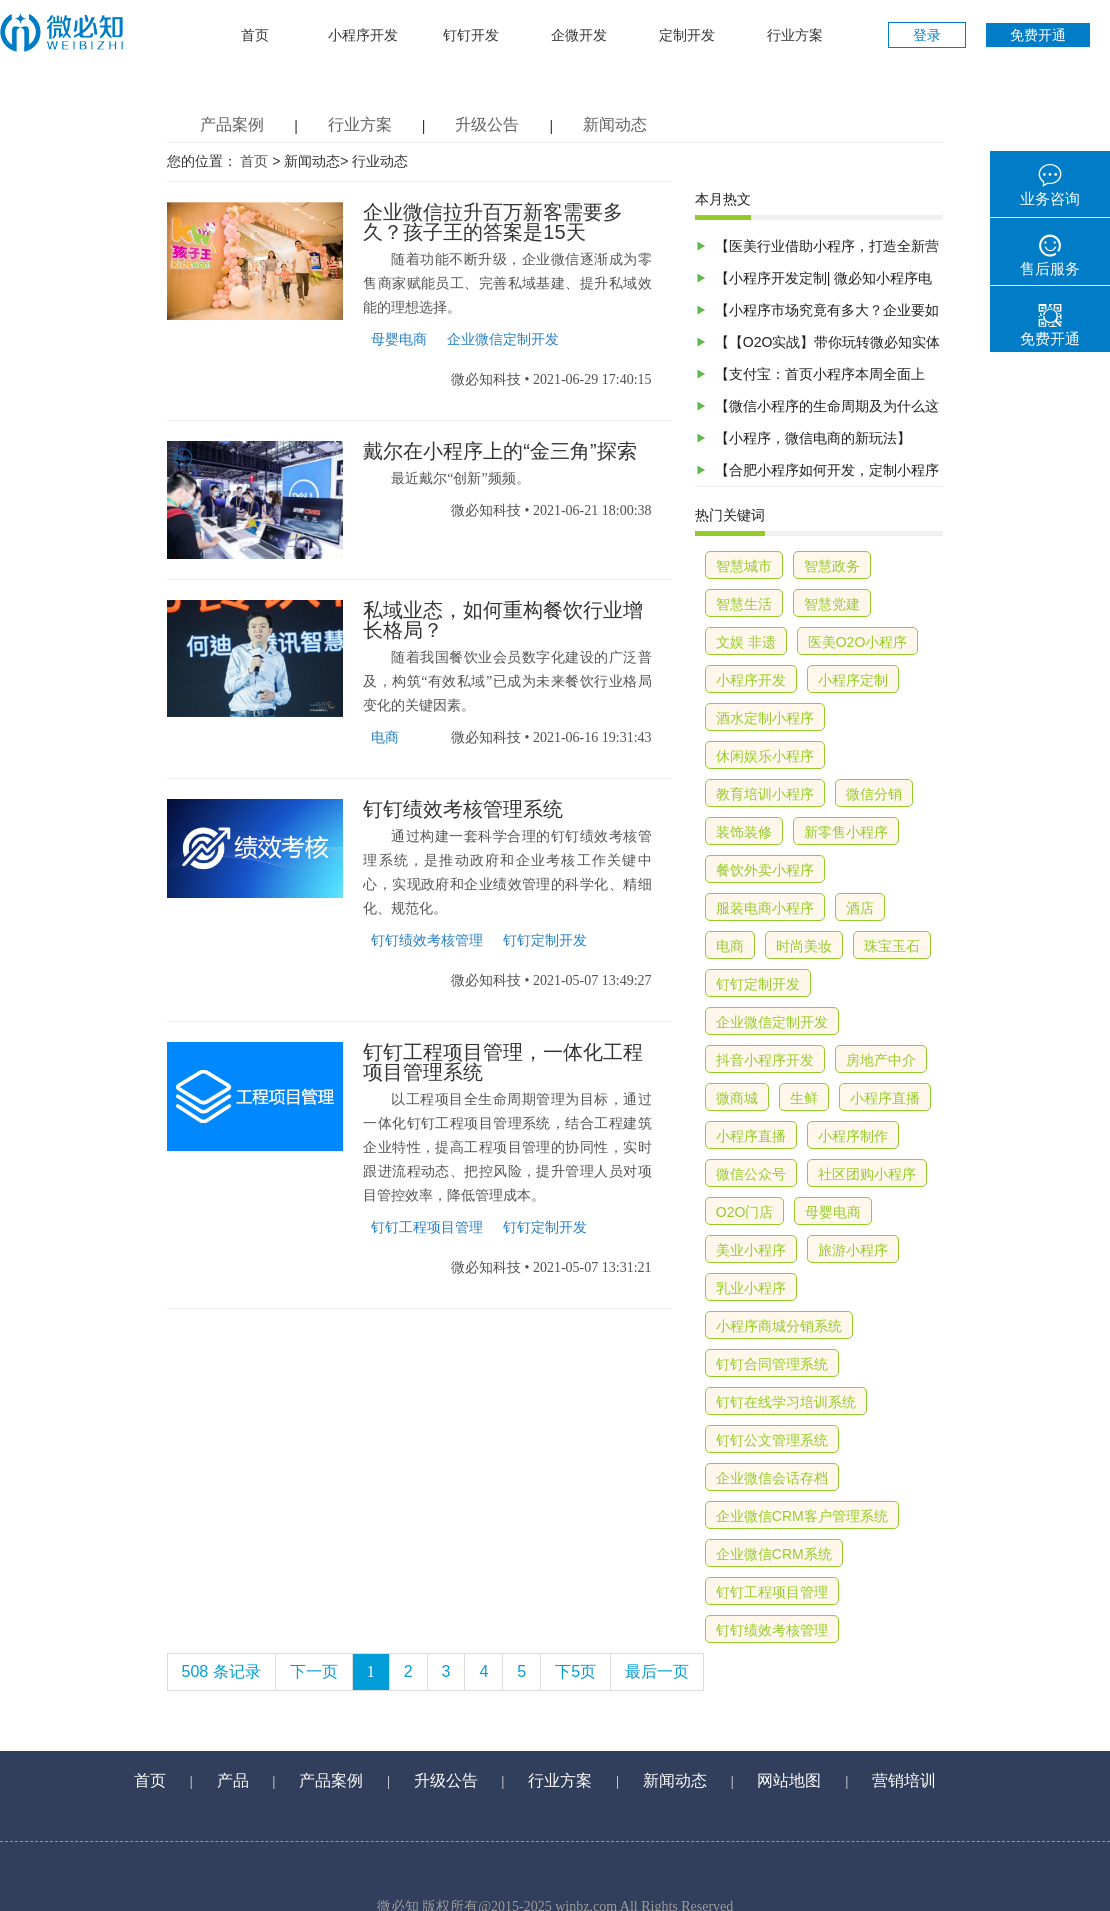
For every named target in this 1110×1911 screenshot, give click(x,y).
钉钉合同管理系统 (772, 1364)
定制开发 (687, 35)
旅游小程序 (853, 1250)
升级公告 (487, 124)
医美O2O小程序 (858, 642)
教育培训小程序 (765, 794)
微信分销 (874, 794)
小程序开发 (363, 35)
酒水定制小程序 (765, 718)
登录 (927, 35)
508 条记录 (221, 1671)
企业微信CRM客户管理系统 (802, 1516)
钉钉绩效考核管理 (427, 940)
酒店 (860, 908)
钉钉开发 (471, 35)
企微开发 (579, 35)
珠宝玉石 (892, 946)
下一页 (314, 1671)
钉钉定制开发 (545, 940)
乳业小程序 (751, 1288)
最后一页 (657, 1671)
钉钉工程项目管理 (427, 1227)
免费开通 (1038, 35)
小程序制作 (853, 1136)
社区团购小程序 (867, 1174)
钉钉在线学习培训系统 (786, 1402)
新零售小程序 (846, 832)
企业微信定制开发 (503, 339)
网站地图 (789, 1780)
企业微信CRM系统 (774, 1554)
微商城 (737, 1098)
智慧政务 (832, 566)
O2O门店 (745, 1212)
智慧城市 (744, 566)
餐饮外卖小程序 (765, 870)
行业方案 (795, 35)
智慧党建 (832, 604)
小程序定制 (853, 680)
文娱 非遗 (746, 642)
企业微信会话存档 (772, 1478)
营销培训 (904, 1780)
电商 (385, 737)
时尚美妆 (804, 946)
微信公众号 (751, 1174)
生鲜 (804, 1098)
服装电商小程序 (765, 908)
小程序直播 (885, 1098)
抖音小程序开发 (765, 1060)
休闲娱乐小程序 (765, 756)
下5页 (575, 1671)
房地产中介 (881, 1060)
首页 (255, 35)
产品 (233, 1780)
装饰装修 (744, 832)
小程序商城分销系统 (779, 1326)
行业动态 (380, 161)
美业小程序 (751, 1250)
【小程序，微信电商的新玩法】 (813, 438)
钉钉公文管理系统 (772, 1440)
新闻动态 (615, 124)
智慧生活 (744, 604)
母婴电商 (399, 339)
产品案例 (232, 124)
